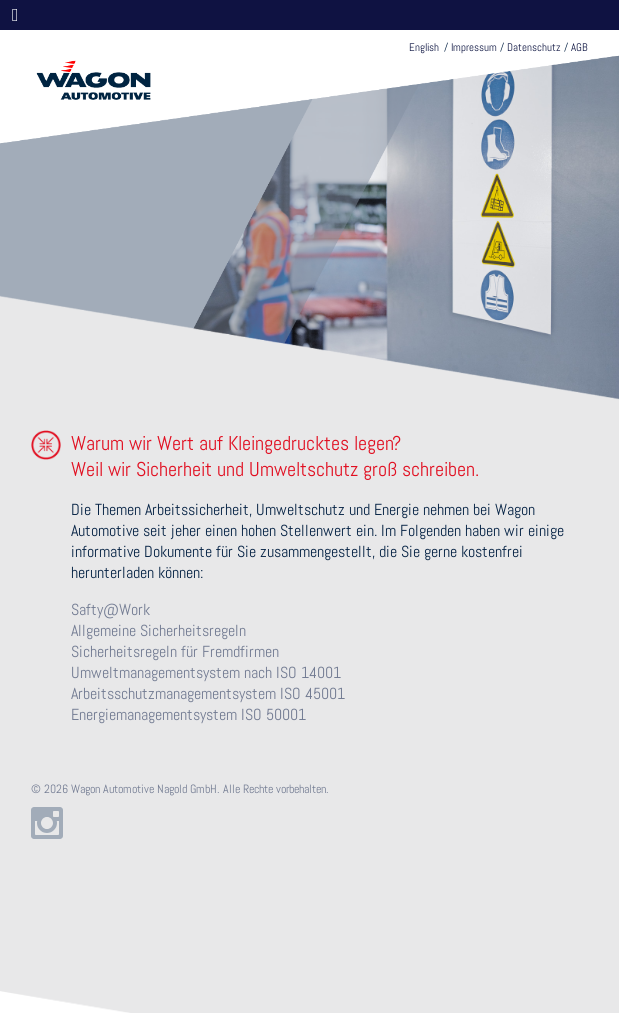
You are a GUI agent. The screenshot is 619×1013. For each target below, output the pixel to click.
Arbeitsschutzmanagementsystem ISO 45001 (208, 693)
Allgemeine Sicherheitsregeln (158, 630)
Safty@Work (110, 609)
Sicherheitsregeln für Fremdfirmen (175, 651)
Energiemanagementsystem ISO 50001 (188, 714)
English (424, 47)
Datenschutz (534, 47)
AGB (579, 47)
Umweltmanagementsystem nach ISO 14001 (206, 672)
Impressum (474, 47)
